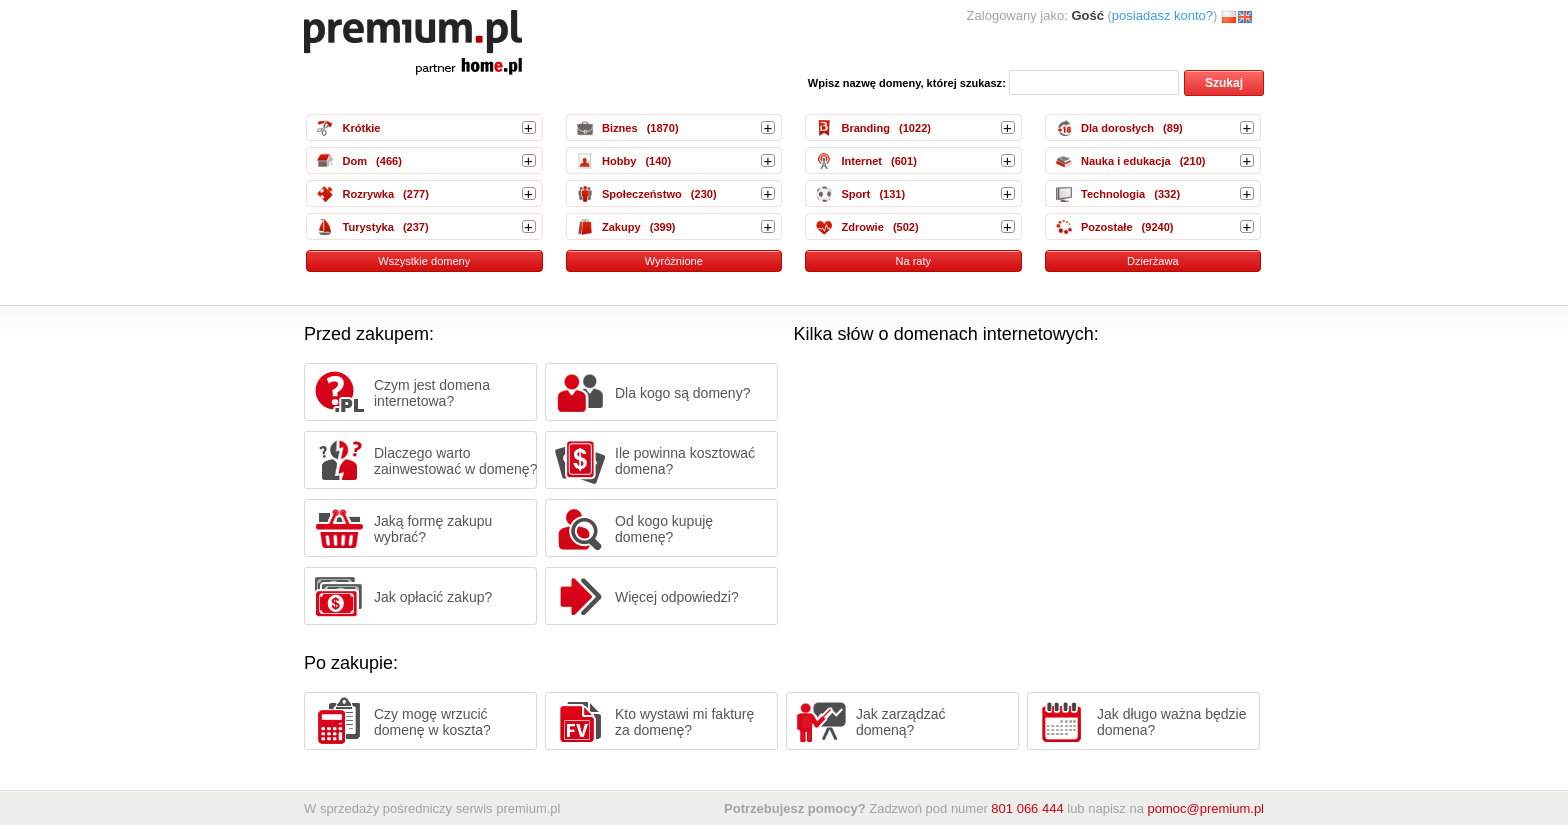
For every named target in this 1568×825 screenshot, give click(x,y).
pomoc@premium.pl (1205, 808)
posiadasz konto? (1162, 15)
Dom (354, 161)
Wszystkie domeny (424, 261)
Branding (865, 128)
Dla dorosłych (1117, 128)
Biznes (620, 128)
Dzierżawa (1153, 261)
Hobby (619, 161)
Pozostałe (1107, 227)
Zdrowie (862, 227)
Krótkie (361, 128)
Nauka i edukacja (1126, 161)
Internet (861, 161)
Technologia (1113, 194)
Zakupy (621, 227)
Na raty (913, 261)
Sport (855, 194)
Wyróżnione (674, 261)
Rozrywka (368, 194)
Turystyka (367, 227)
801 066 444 (1027, 808)
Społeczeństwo (642, 194)
